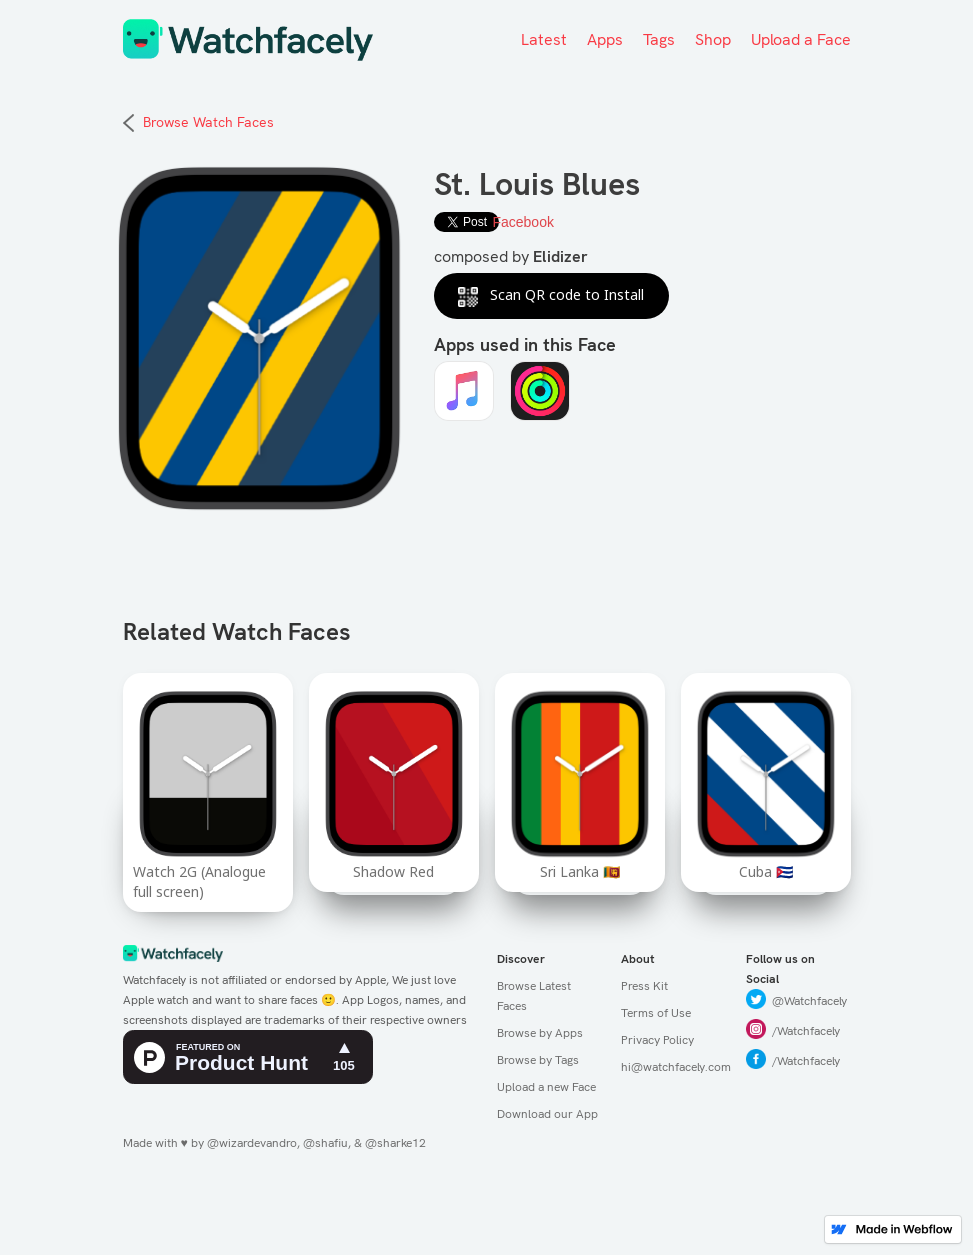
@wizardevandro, (253, 1143)
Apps (605, 39)
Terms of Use (656, 1013)
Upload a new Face (546, 1087)
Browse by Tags (538, 1060)
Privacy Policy (657, 1040)
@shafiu (325, 1143)
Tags (659, 39)
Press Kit (644, 986)
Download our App (547, 1114)
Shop (713, 39)
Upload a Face (801, 39)
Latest (544, 39)
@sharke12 (395, 1143)
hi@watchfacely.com (673, 1067)
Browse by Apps (540, 1033)
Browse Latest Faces (534, 996)
